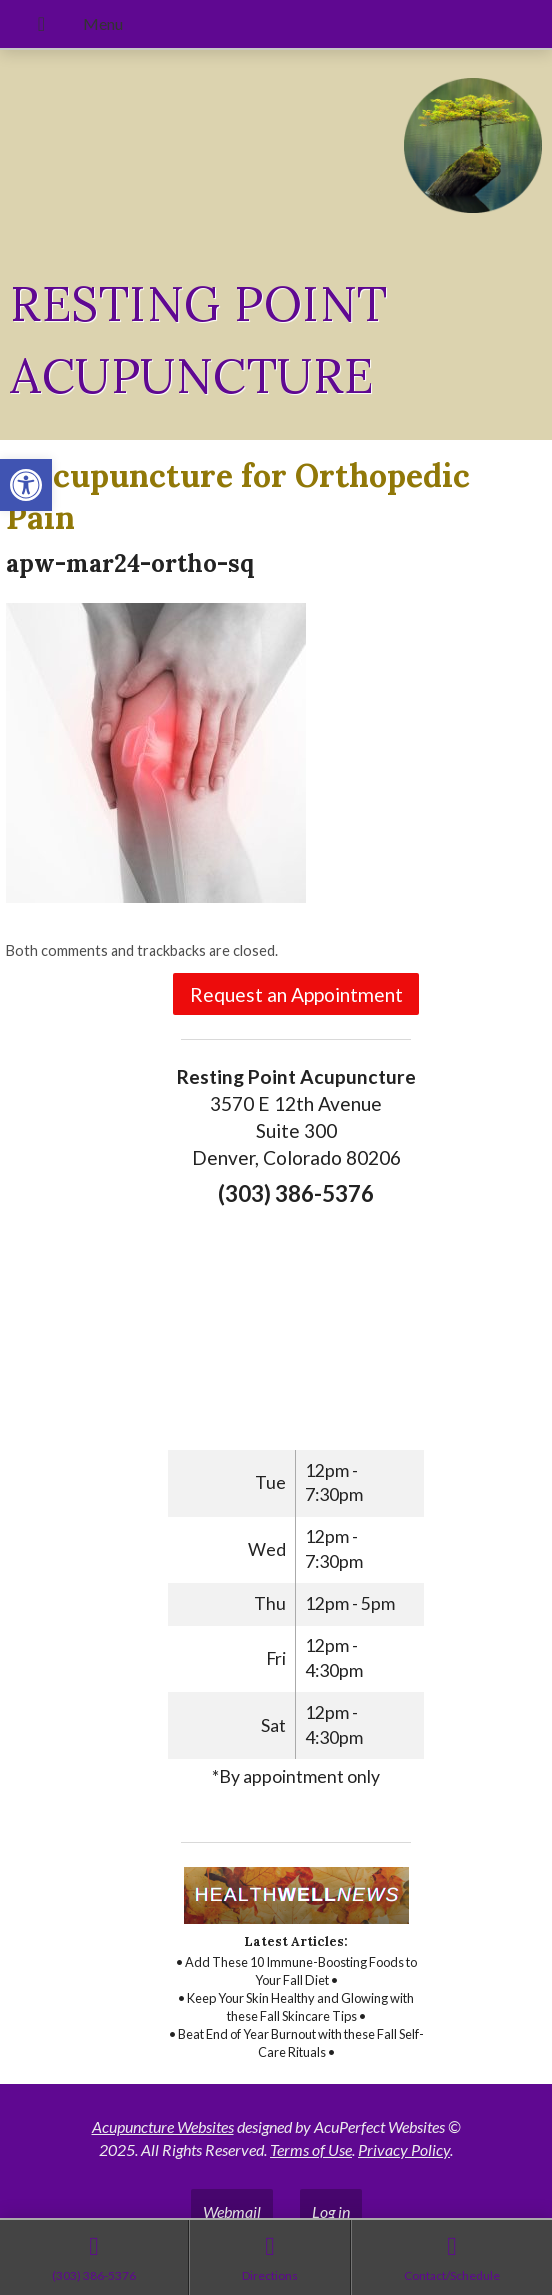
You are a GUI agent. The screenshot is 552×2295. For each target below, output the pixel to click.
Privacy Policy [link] (404, 2149)
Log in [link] (331, 2211)
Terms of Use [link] (311, 2149)
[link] (26, 485)
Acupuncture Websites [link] (163, 2126)
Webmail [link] (232, 2211)
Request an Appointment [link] (296, 994)
